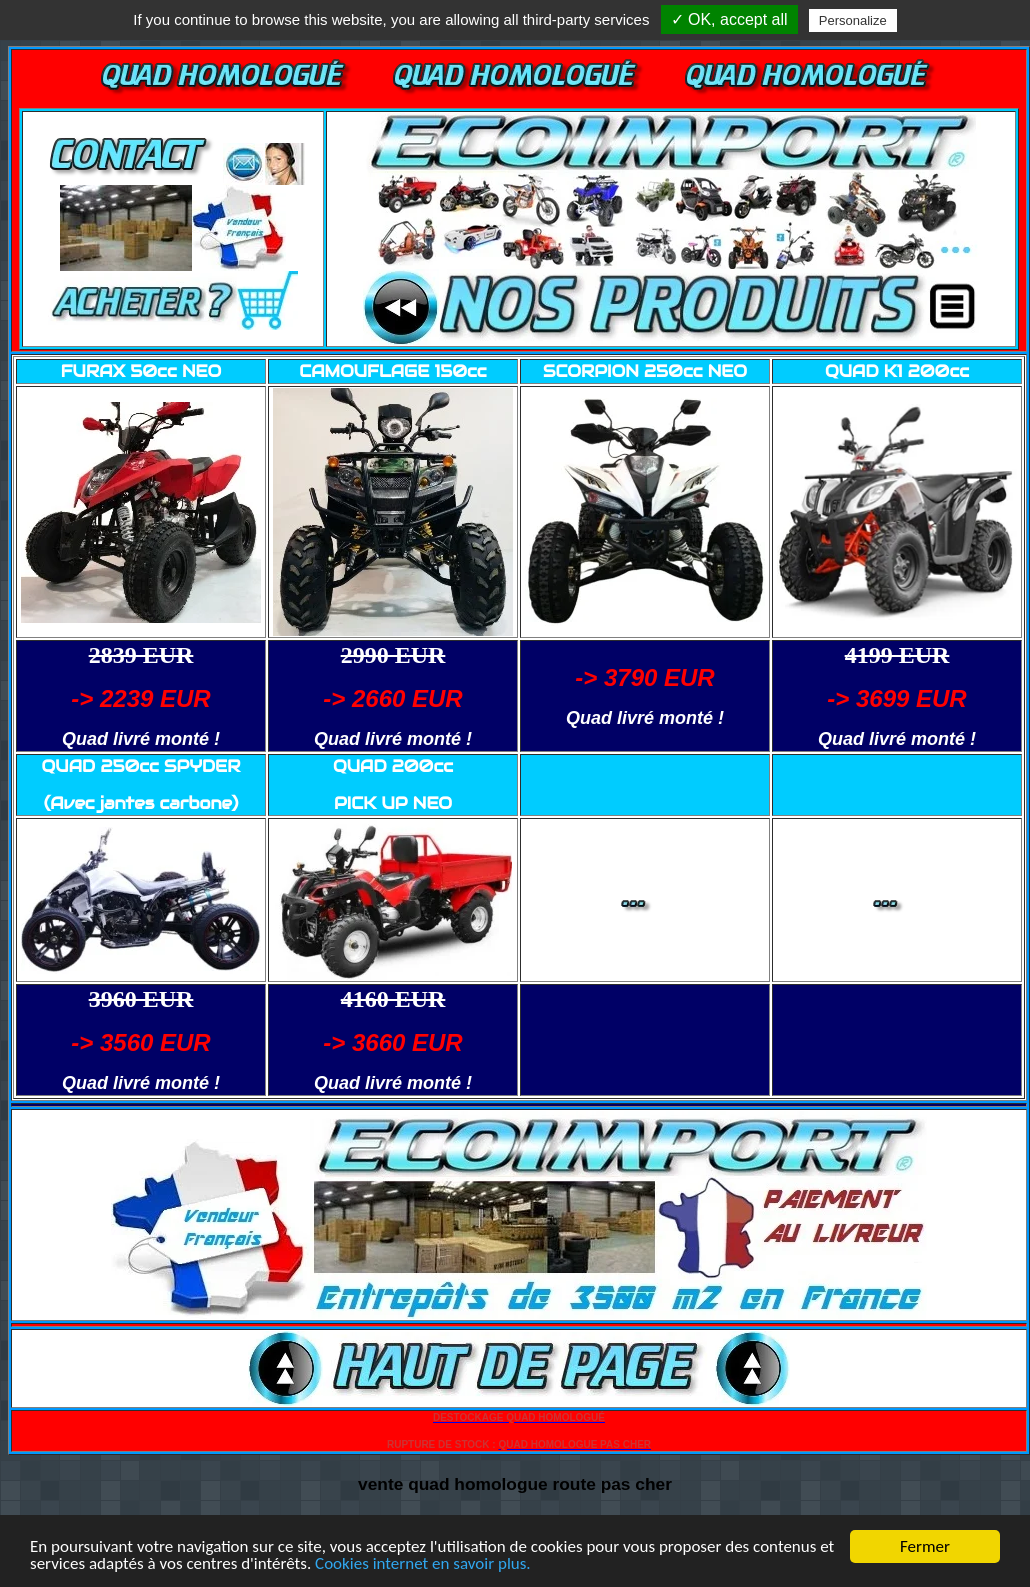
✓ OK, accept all (729, 19)
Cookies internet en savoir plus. (423, 1564)
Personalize (853, 20)
